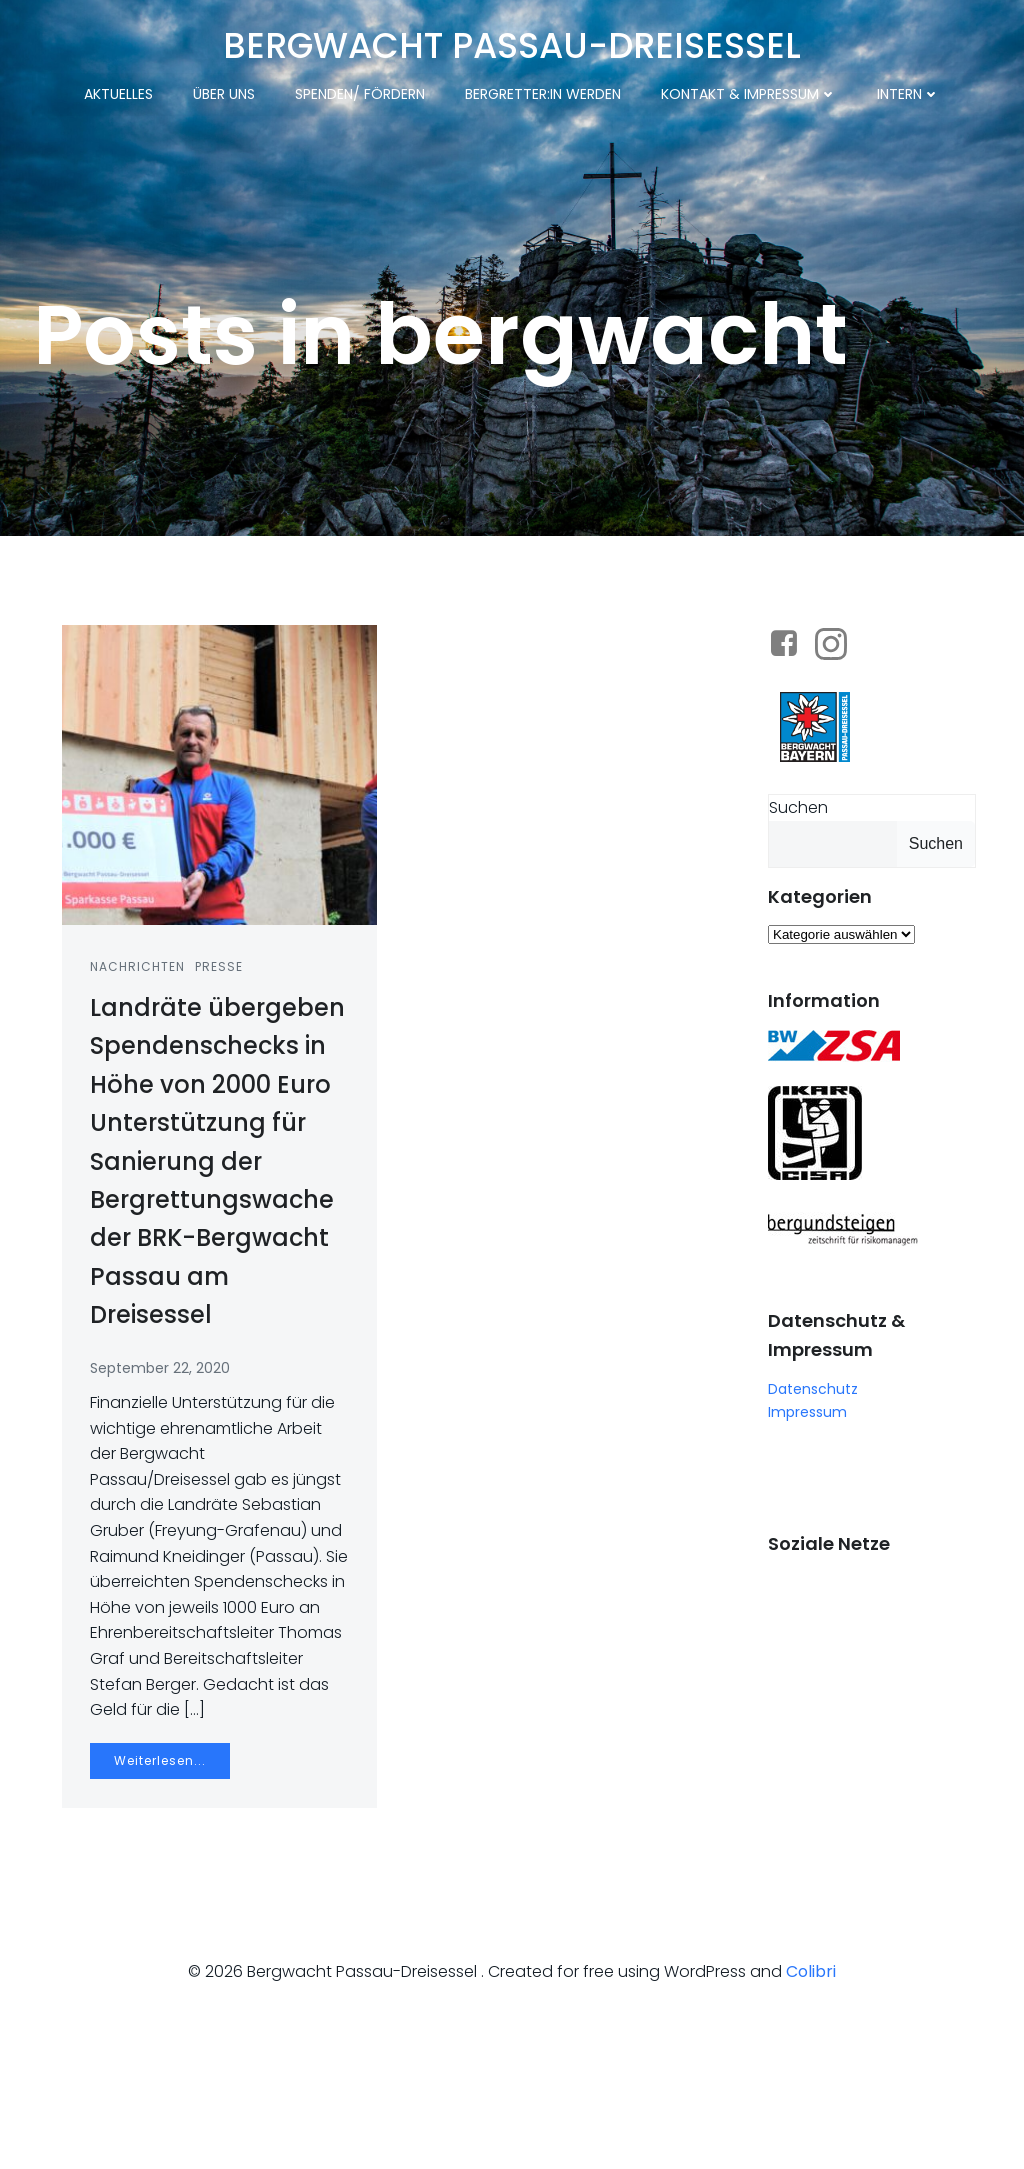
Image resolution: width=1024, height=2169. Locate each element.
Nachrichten (139, 1078)
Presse (221, 1078)
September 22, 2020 (162, 1479)
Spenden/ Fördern (360, 93)
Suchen (797, 915)
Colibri (811, 2109)
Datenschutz (812, 1497)
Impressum (806, 1519)
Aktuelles (118, 93)
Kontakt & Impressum (749, 93)
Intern (908, 93)
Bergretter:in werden (543, 93)
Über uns (224, 93)
